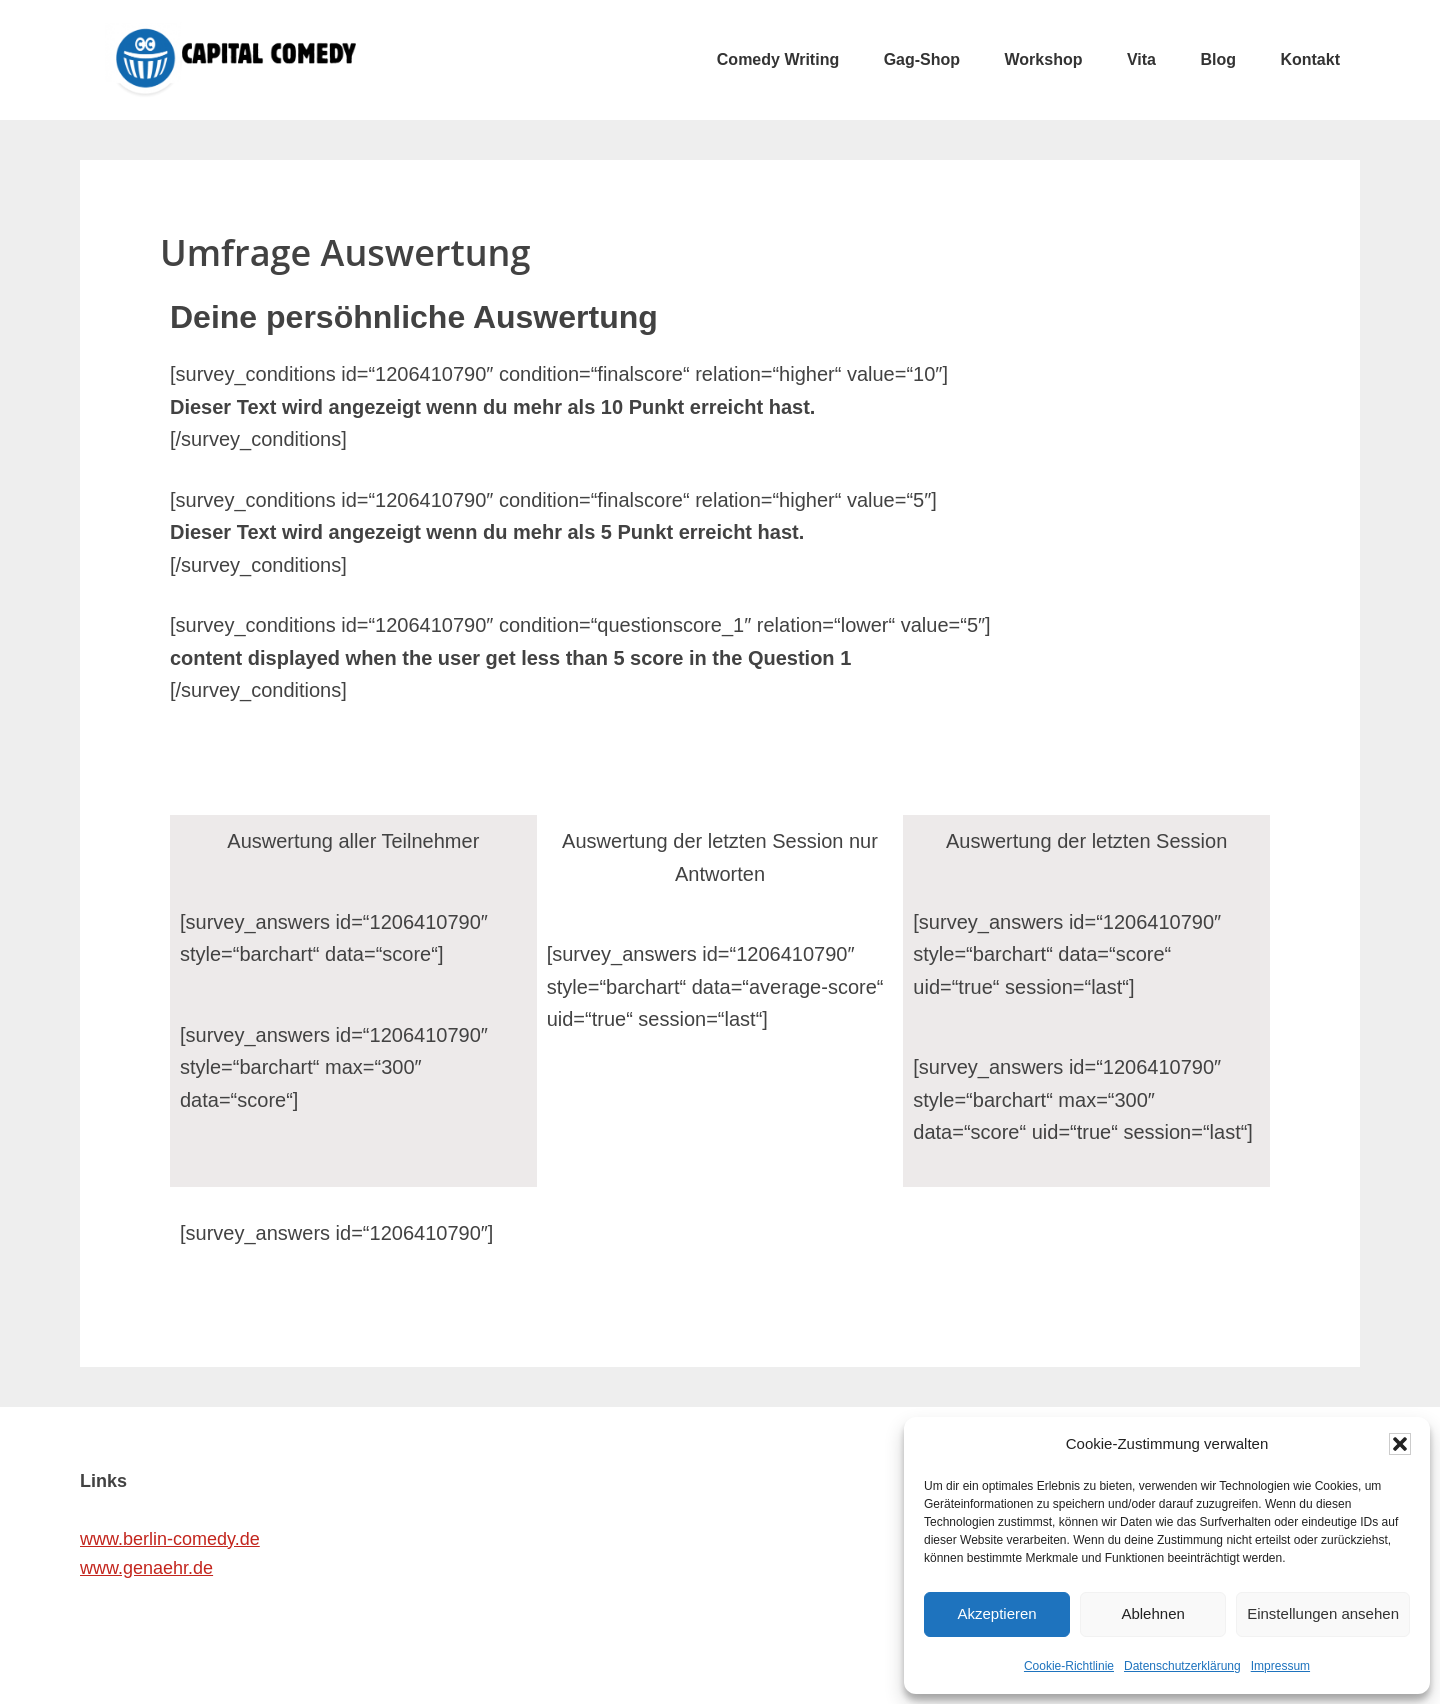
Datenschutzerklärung (1182, 1666)
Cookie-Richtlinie (1069, 1666)
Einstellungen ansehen (1323, 1613)
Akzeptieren (996, 1613)
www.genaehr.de (146, 1568)
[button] (1400, 1444)
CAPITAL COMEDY (230, 60)
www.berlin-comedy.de (170, 1539)
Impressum (1280, 1666)
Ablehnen (1152, 1613)
